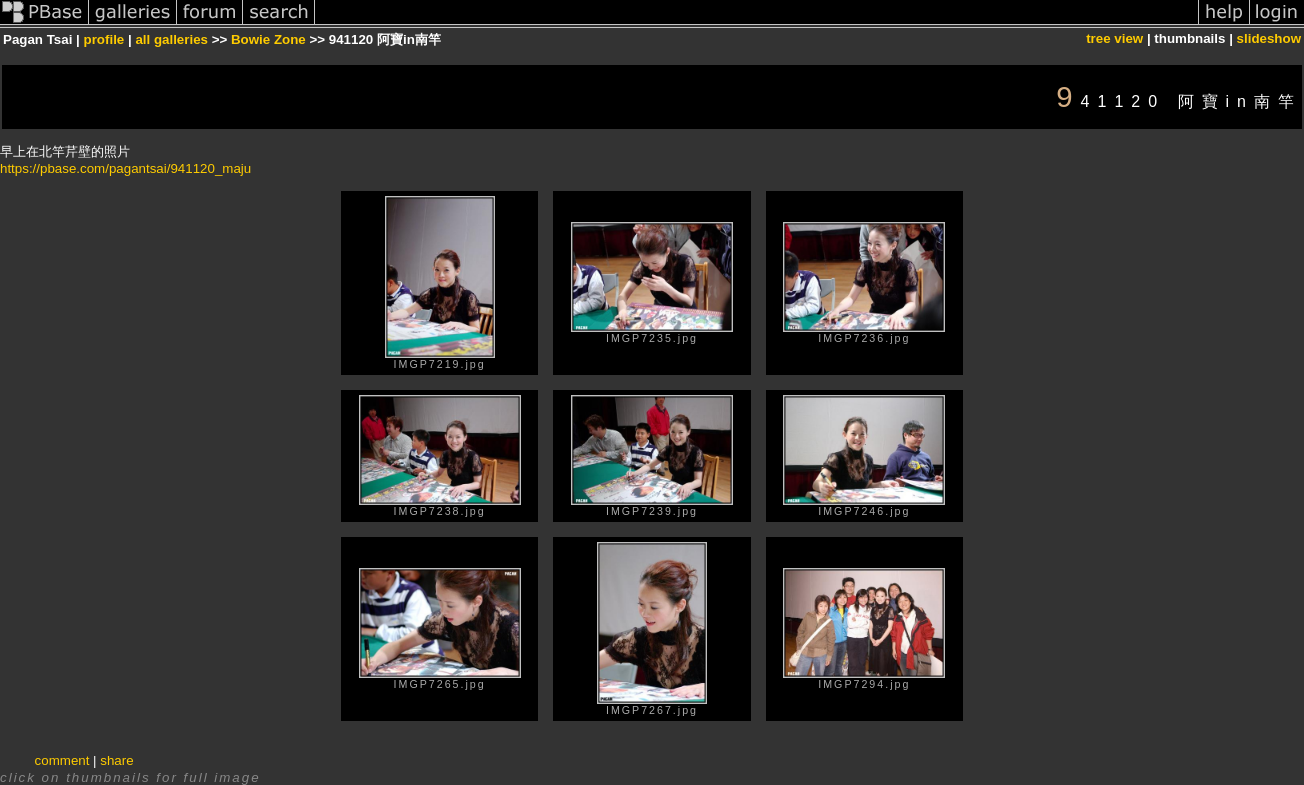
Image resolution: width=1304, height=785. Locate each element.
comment (62, 760)
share (116, 760)
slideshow (1269, 38)
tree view (1114, 38)
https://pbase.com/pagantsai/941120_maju (125, 168)
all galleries (171, 39)
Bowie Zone (268, 39)
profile (104, 39)
